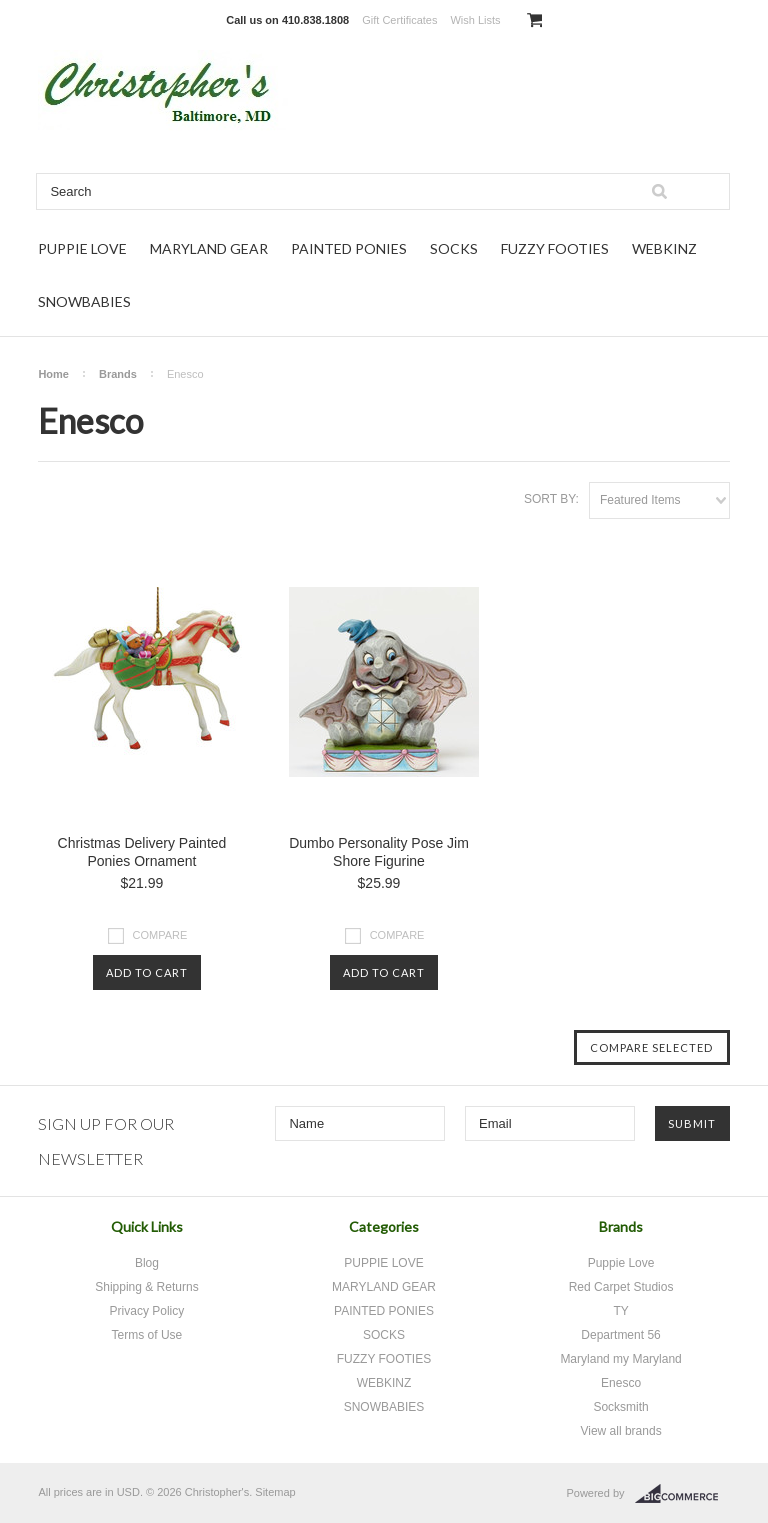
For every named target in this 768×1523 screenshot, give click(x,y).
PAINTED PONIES (349, 248)
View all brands (620, 1431)
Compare (160, 935)
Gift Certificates (399, 20)
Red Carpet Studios (621, 1287)
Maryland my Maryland (620, 1359)
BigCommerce (682, 1494)
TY (620, 1311)
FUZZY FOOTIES (555, 248)
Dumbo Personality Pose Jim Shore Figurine (379, 852)
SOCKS (454, 248)
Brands (118, 374)
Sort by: (551, 499)
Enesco (621, 1383)
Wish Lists (475, 20)
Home (53, 374)
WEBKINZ (664, 248)
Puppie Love (621, 1263)
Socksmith (620, 1407)
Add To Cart (147, 972)
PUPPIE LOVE (82, 248)
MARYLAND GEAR (209, 248)
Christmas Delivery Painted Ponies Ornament (142, 852)
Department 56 (620, 1335)
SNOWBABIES (84, 301)
